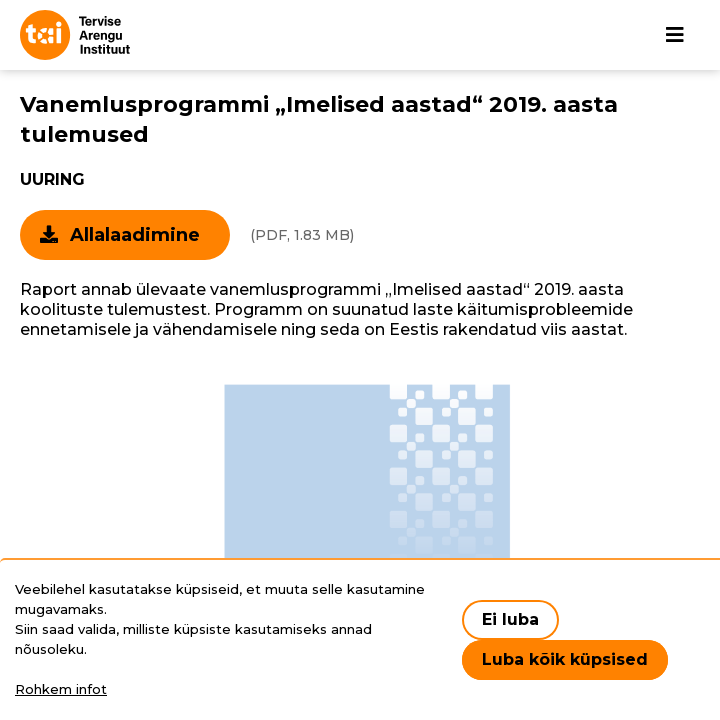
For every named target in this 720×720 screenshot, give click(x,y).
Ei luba (510, 619)
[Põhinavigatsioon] (675, 35)
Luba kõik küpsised (565, 659)
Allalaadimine (135, 235)
